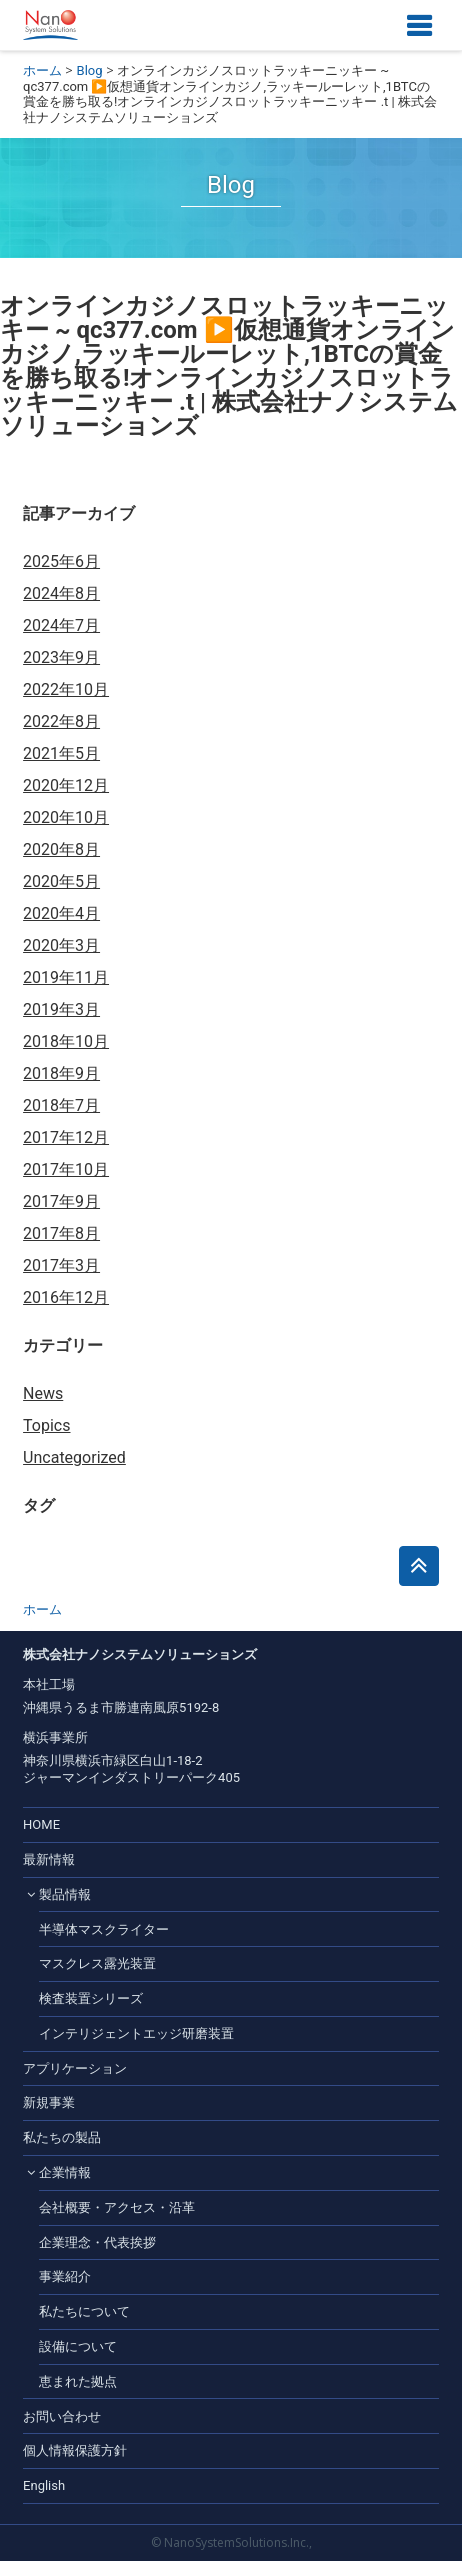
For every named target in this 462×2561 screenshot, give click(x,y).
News (43, 1393)
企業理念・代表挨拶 (97, 2242)
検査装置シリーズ (91, 1998)
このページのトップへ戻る (419, 1566)
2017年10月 (66, 1169)
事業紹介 (65, 2276)
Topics (46, 1425)
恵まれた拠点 (78, 2381)
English (44, 2485)
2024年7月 (61, 625)
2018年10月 (66, 1041)
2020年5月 (61, 881)
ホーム (42, 70)
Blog (90, 70)
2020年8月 (61, 849)
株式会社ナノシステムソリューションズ (50, 25)
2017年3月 (61, 1265)
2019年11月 (66, 977)
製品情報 (65, 1894)
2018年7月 (61, 1105)
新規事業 (49, 2102)
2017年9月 (61, 1201)
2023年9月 (61, 657)
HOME (41, 1824)
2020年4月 (61, 913)
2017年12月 (66, 1137)
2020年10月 (66, 817)
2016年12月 (66, 1297)
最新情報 (49, 1859)
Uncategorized (74, 1457)
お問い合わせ (62, 2416)
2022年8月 (61, 721)
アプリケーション (75, 2068)
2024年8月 (61, 593)
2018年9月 (61, 1073)
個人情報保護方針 (75, 2450)
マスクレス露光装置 (97, 1963)
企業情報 (65, 2172)
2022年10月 (66, 689)
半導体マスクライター (104, 1929)
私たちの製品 (62, 2137)
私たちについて (84, 2311)
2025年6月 (61, 561)
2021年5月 (61, 753)
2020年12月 (66, 785)
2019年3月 (61, 1009)
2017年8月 (61, 1233)
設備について (78, 2346)
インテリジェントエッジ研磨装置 (136, 2033)
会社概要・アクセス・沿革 (117, 2207)
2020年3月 (61, 945)
